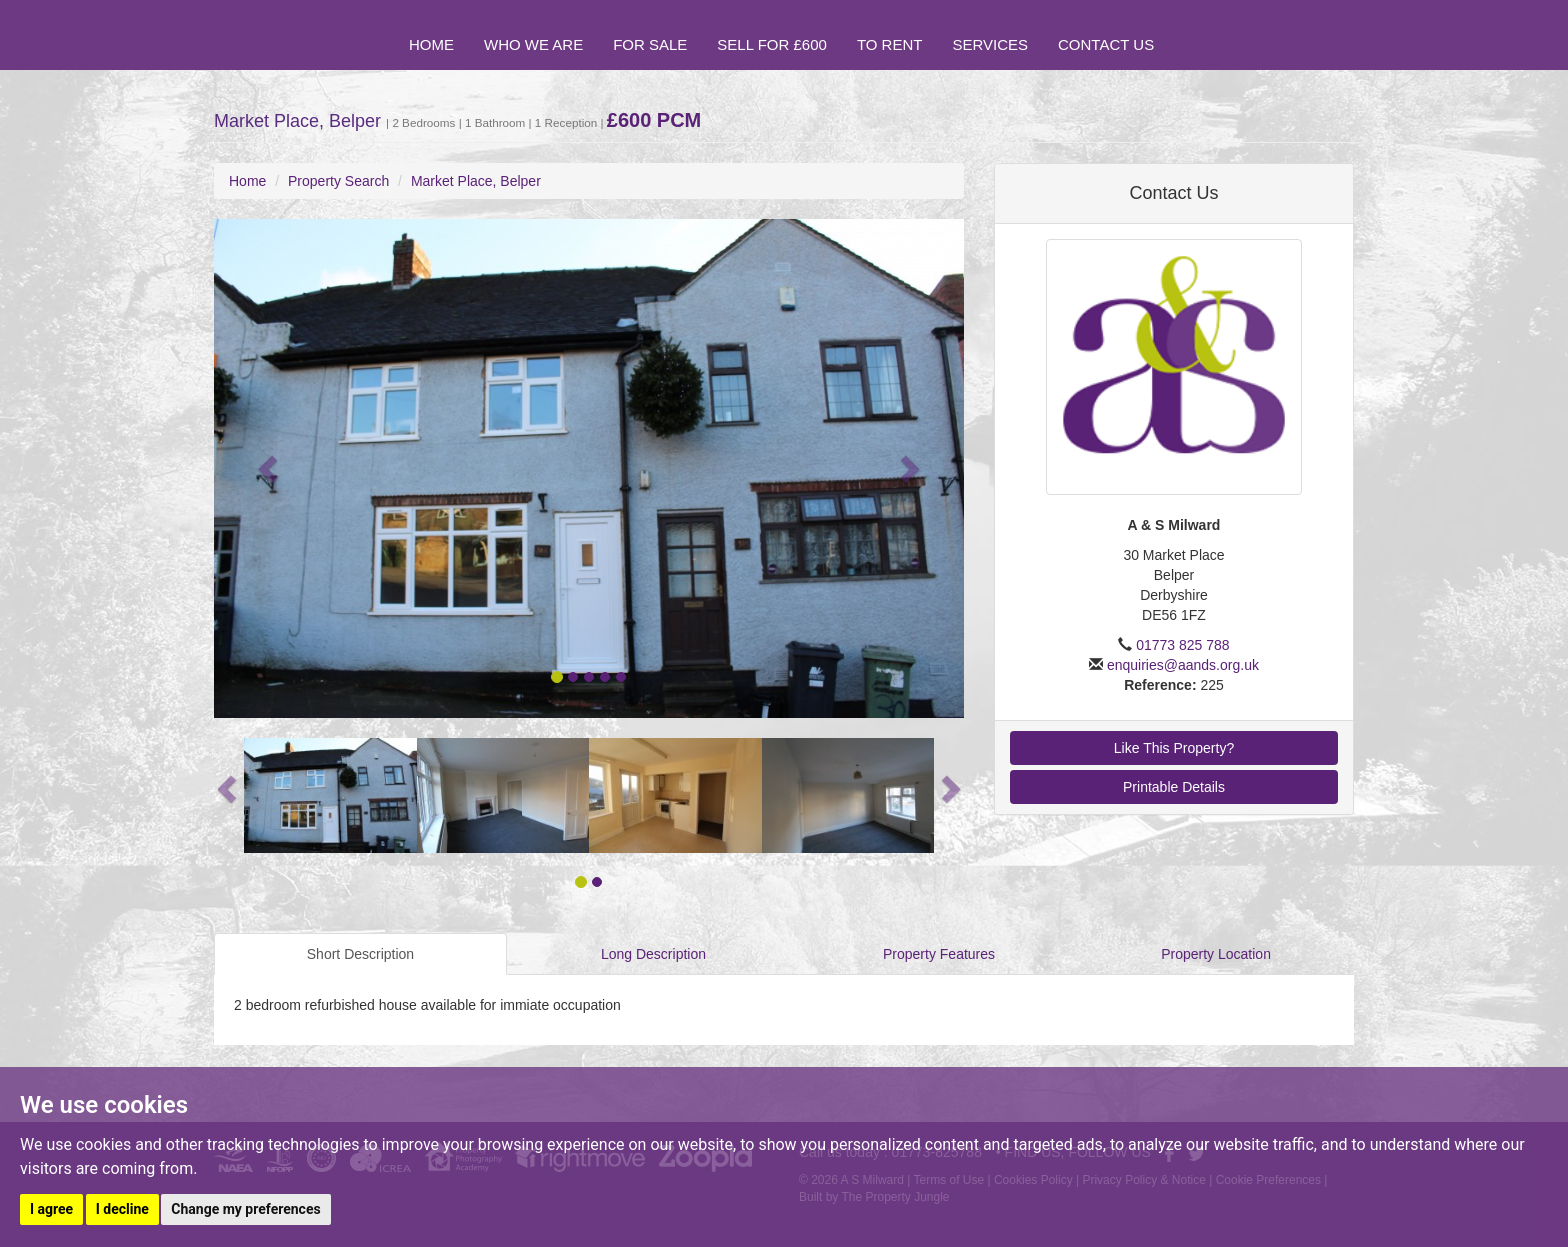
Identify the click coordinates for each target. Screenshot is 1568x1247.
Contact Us (1106, 44)
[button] (270, 468)
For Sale (650, 44)
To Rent (890, 44)
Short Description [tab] (360, 954)
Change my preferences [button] (245, 1209)
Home (431, 44)
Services (990, 44)
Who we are (533, 44)
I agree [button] (51, 1209)
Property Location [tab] (1216, 954)
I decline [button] (122, 1209)
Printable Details (1174, 787)
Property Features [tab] (939, 954)
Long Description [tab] (653, 954)
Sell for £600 (772, 44)
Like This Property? (1174, 748)
